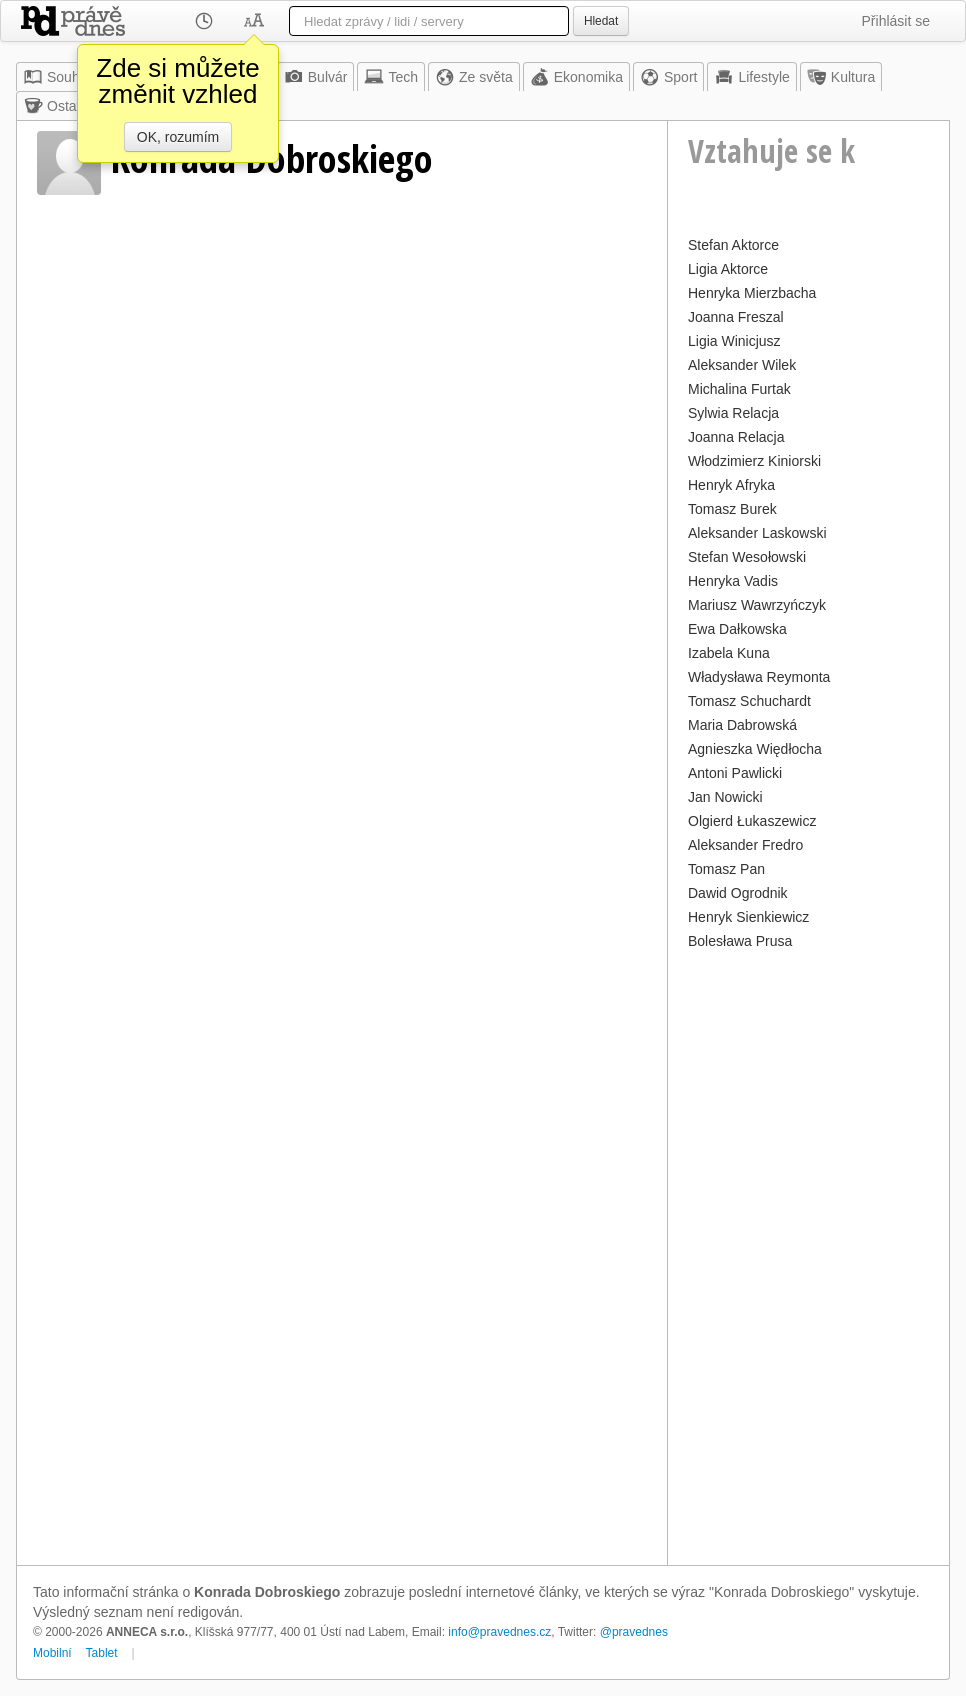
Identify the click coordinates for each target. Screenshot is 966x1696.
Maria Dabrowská (742, 725)
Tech (391, 77)
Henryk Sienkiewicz (748, 917)
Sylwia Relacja (733, 413)
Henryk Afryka (731, 485)
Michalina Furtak (739, 389)
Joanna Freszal (736, 317)
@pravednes (634, 1632)
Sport (668, 77)
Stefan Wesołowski (747, 557)
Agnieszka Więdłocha (755, 749)
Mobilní (52, 1653)
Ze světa (474, 77)
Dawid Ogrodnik (738, 893)
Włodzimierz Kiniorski (754, 461)
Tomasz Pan (726, 869)
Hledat (601, 21)
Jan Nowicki (725, 797)
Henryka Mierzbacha (752, 293)
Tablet (102, 1653)
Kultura (841, 77)
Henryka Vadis (733, 581)
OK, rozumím (178, 137)
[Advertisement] (808, 1255)
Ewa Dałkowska (737, 629)
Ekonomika (576, 77)
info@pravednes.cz (499, 1632)
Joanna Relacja (736, 437)
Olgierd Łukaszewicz (752, 821)
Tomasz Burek (732, 509)
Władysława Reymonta (759, 677)
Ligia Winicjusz (734, 341)
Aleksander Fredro (745, 845)
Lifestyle (751, 77)
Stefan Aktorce (733, 245)
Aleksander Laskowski (757, 533)
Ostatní (57, 106)
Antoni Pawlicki (735, 773)
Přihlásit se (896, 21)
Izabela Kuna (729, 653)
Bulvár (316, 77)
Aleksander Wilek (742, 365)
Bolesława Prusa (740, 941)
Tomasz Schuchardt (749, 701)
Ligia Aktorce (728, 269)
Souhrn (57, 77)
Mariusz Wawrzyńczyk (757, 605)
